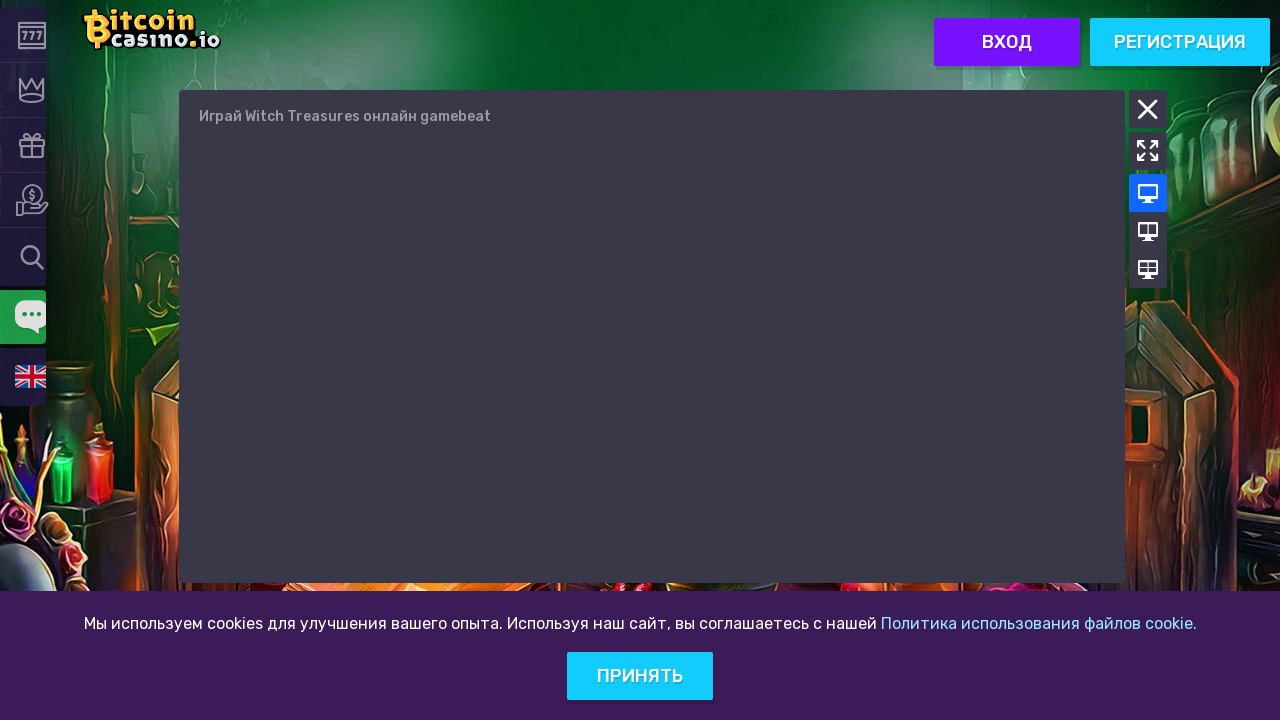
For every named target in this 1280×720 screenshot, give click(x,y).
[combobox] (30, 256)
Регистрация (1180, 29)
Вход (1007, 29)
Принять (640, 676)
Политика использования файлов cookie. (1039, 623)
